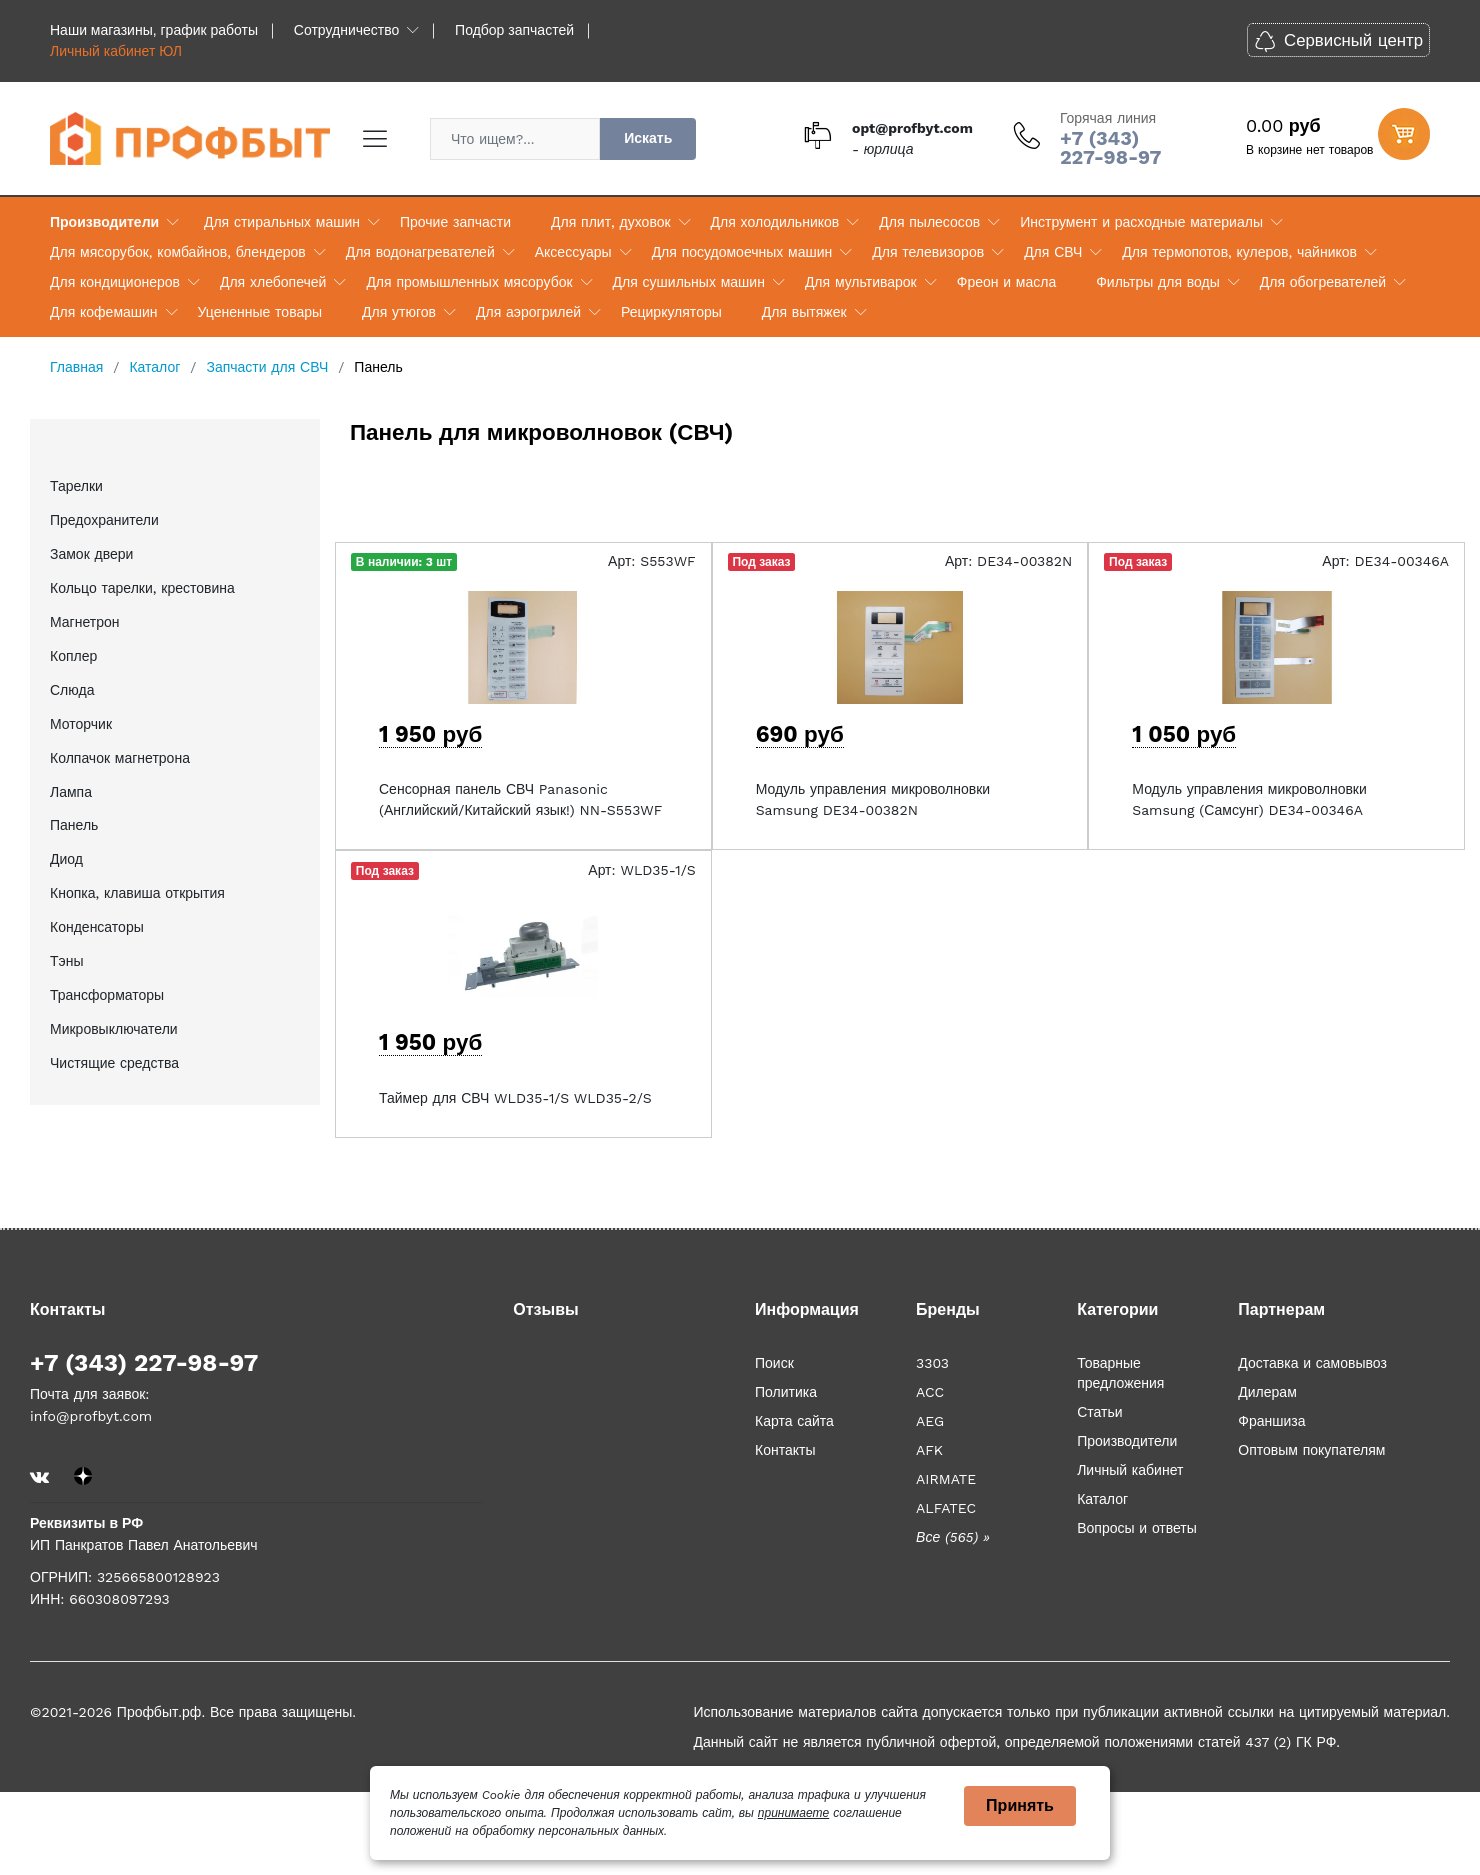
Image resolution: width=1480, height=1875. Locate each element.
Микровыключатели (114, 1029)
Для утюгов (399, 312)
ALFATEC (946, 1508)
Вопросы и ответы (1137, 1528)
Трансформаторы (107, 995)
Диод (66, 859)
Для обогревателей (1323, 282)
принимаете (793, 1813)
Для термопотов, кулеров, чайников (1239, 252)
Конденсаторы (97, 927)
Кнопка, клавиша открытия (137, 893)
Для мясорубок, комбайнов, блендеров (178, 252)
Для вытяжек (804, 312)
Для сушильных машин (689, 282)
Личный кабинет (1130, 1470)
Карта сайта (794, 1421)
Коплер (73, 656)
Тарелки (76, 486)
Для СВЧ (1053, 252)
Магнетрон (84, 622)
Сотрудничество (346, 30)
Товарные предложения (1120, 1373)
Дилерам (1267, 1392)
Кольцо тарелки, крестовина (142, 588)
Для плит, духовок (610, 222)
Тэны (67, 961)
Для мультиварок (861, 282)
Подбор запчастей (514, 30)
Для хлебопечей (273, 282)
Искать (648, 138)
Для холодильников (775, 222)
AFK (929, 1450)
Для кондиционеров (115, 282)
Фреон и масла (1006, 282)
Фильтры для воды (1158, 282)
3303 (932, 1363)
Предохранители (104, 520)
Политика (786, 1392)
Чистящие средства (114, 1063)
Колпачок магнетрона (120, 758)
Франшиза (1271, 1421)
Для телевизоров (928, 252)
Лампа (71, 792)
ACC (930, 1392)
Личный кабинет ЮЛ (116, 51)
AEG (930, 1421)
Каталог (1102, 1499)
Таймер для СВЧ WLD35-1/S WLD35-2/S (515, 1098)
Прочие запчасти (455, 222)
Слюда (72, 690)
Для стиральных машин (282, 222)
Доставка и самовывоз (1312, 1363)
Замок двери (91, 554)
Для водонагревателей (420, 252)
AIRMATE (946, 1479)
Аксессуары (573, 252)
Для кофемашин (104, 312)
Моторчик (81, 724)
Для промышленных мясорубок (469, 282)
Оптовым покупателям (1311, 1450)
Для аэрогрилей (528, 312)
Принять (1020, 1805)
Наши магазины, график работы (154, 30)
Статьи (1099, 1412)
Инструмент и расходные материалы (1141, 222)
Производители (104, 222)
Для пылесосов (929, 222)
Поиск (774, 1363)
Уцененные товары (260, 312)
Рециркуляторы (671, 312)
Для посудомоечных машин (742, 252)
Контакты (785, 1450)
